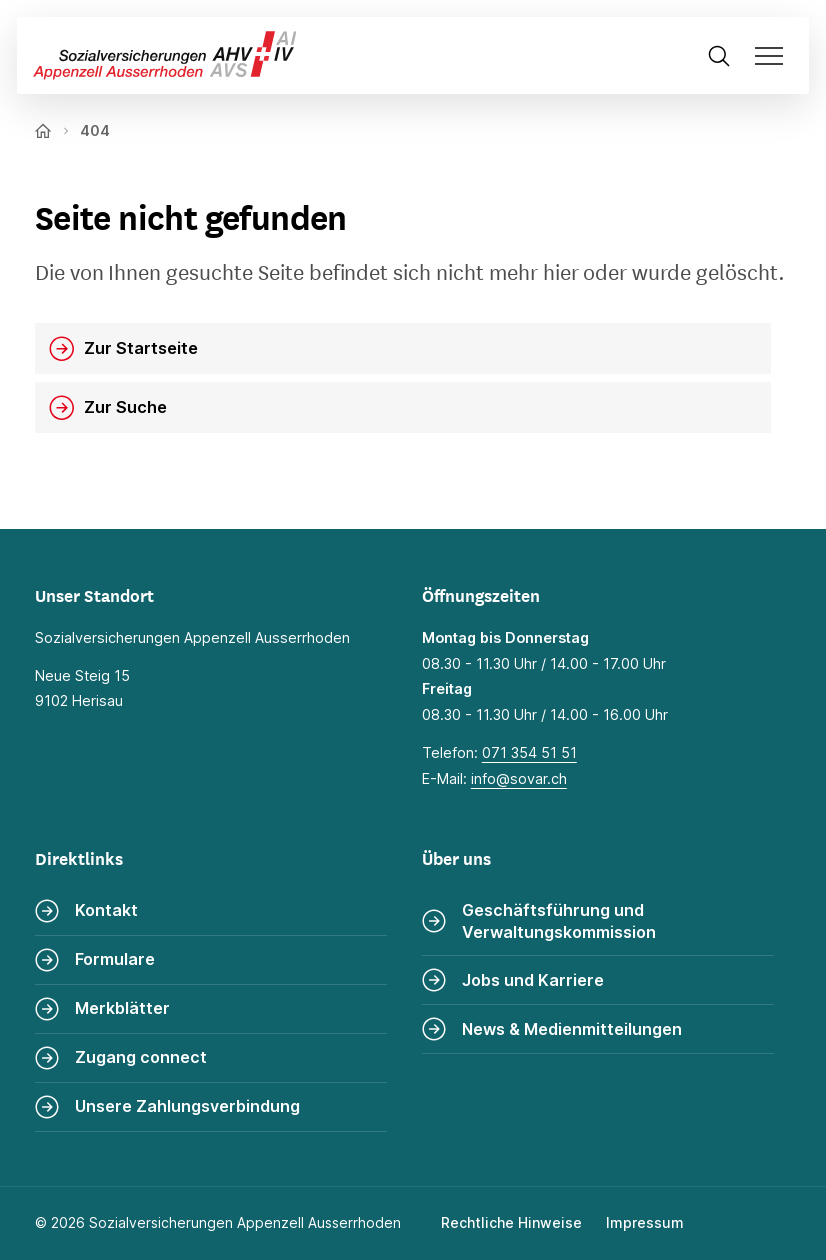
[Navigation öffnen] (776, 55)
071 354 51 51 (529, 752)
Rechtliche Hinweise (511, 1222)
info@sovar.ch (519, 778)
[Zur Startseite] (157, 55)
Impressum (645, 1222)
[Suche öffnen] (719, 55)
